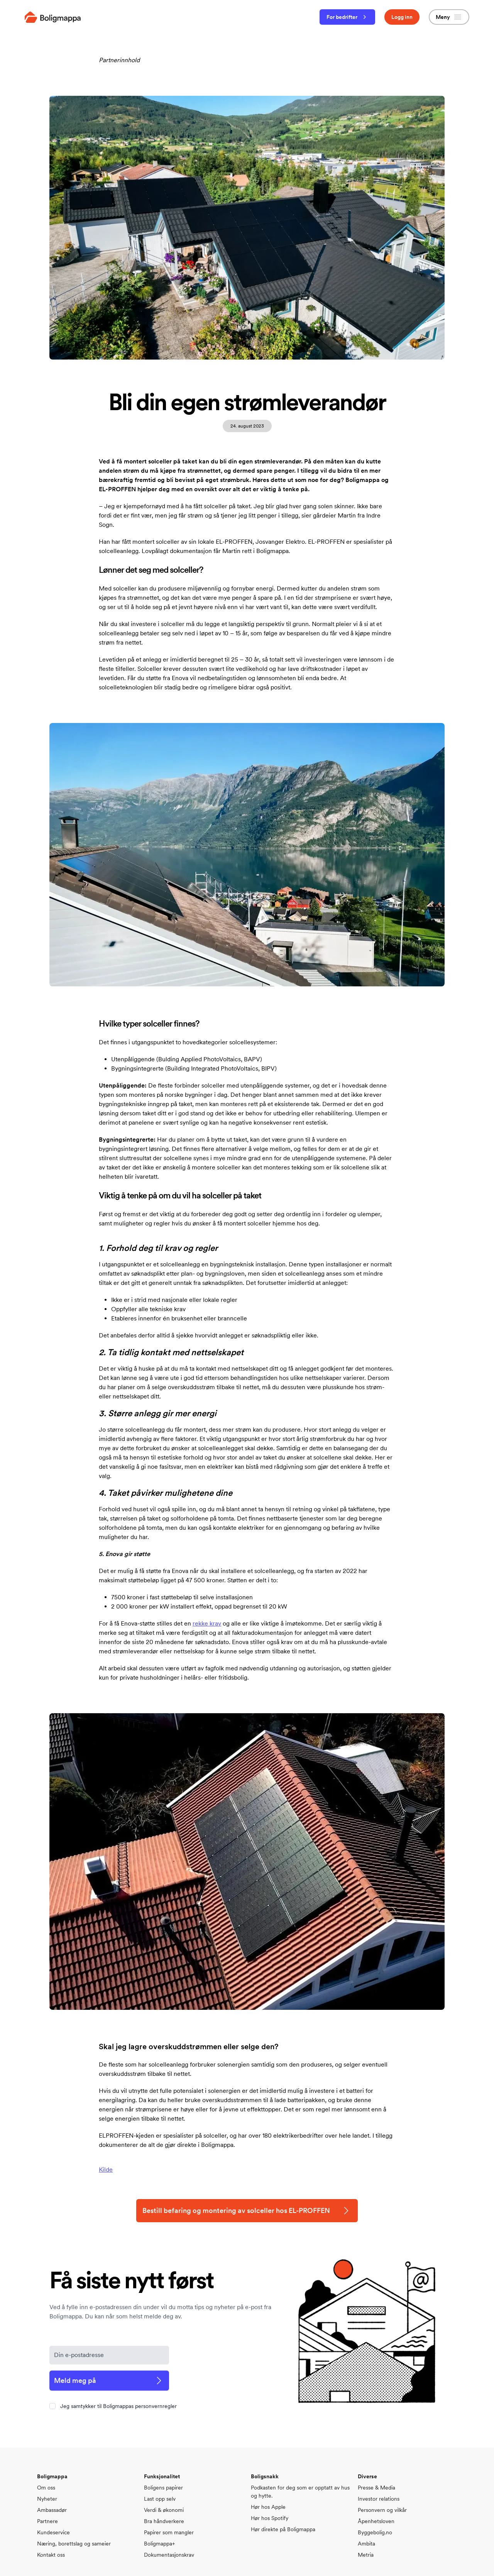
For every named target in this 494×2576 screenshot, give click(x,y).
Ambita (366, 2543)
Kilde (106, 2169)
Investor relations (378, 2499)
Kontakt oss (51, 2555)
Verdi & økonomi (164, 2510)
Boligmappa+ (159, 2543)
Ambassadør (52, 2510)
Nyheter (47, 2499)
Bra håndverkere (164, 2521)
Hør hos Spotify (269, 2518)
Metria (366, 2555)
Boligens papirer (163, 2487)
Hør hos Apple (268, 2507)
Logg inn (402, 17)
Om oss (46, 2487)
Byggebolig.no (375, 2532)
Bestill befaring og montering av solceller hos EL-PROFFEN (247, 2210)
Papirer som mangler (169, 2532)
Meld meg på (109, 2380)
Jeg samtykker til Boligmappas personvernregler (118, 2406)
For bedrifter (347, 17)
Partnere (47, 2521)
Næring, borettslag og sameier (74, 2543)
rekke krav (207, 1623)
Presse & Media (376, 2487)
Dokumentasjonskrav (169, 2555)
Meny (449, 17)
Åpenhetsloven (376, 2521)
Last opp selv (160, 2499)
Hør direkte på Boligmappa (283, 2529)
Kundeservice (53, 2532)
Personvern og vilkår (382, 2510)
